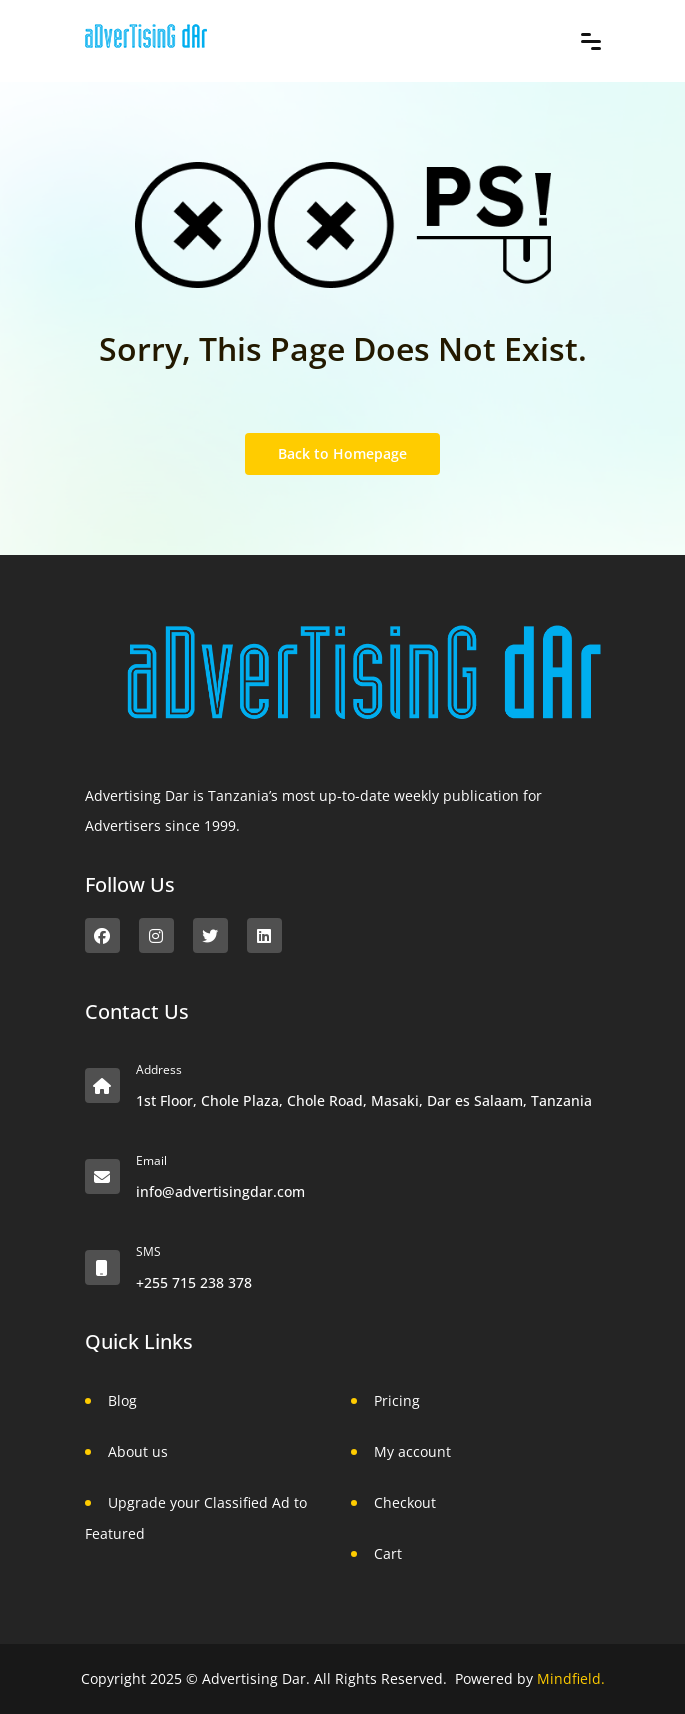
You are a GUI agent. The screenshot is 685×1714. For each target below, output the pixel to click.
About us (138, 1451)
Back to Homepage (342, 453)
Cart (388, 1553)
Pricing (397, 1400)
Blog (122, 1400)
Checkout (405, 1502)
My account (412, 1451)
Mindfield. (571, 1678)
